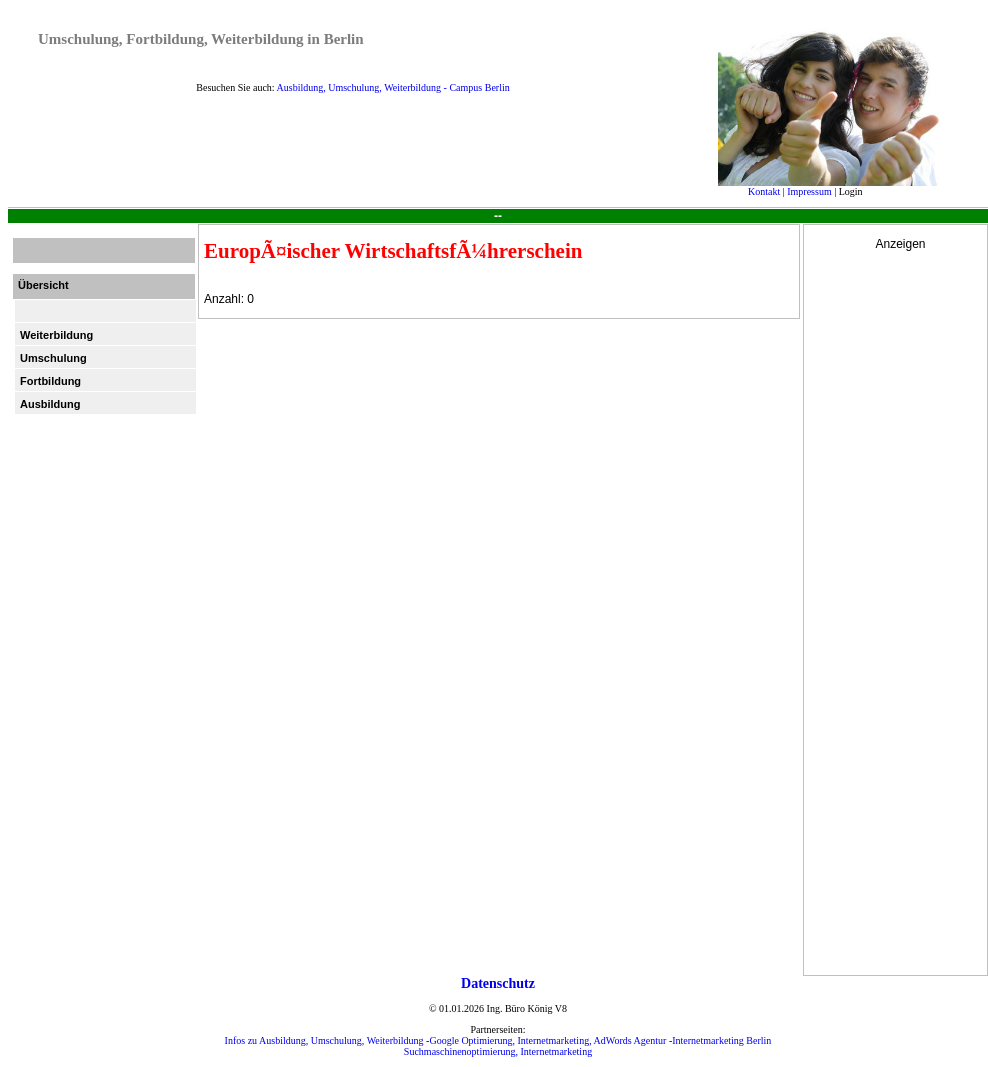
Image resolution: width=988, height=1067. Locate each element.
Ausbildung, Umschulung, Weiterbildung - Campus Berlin (393, 87)
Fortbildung (50, 381)
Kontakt (764, 191)
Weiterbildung (56, 335)
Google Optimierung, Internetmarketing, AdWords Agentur (547, 1040)
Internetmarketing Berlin (721, 1040)
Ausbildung (50, 404)
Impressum (809, 191)
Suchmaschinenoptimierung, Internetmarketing (498, 1051)
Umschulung (53, 358)
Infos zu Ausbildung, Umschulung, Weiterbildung (324, 1040)
